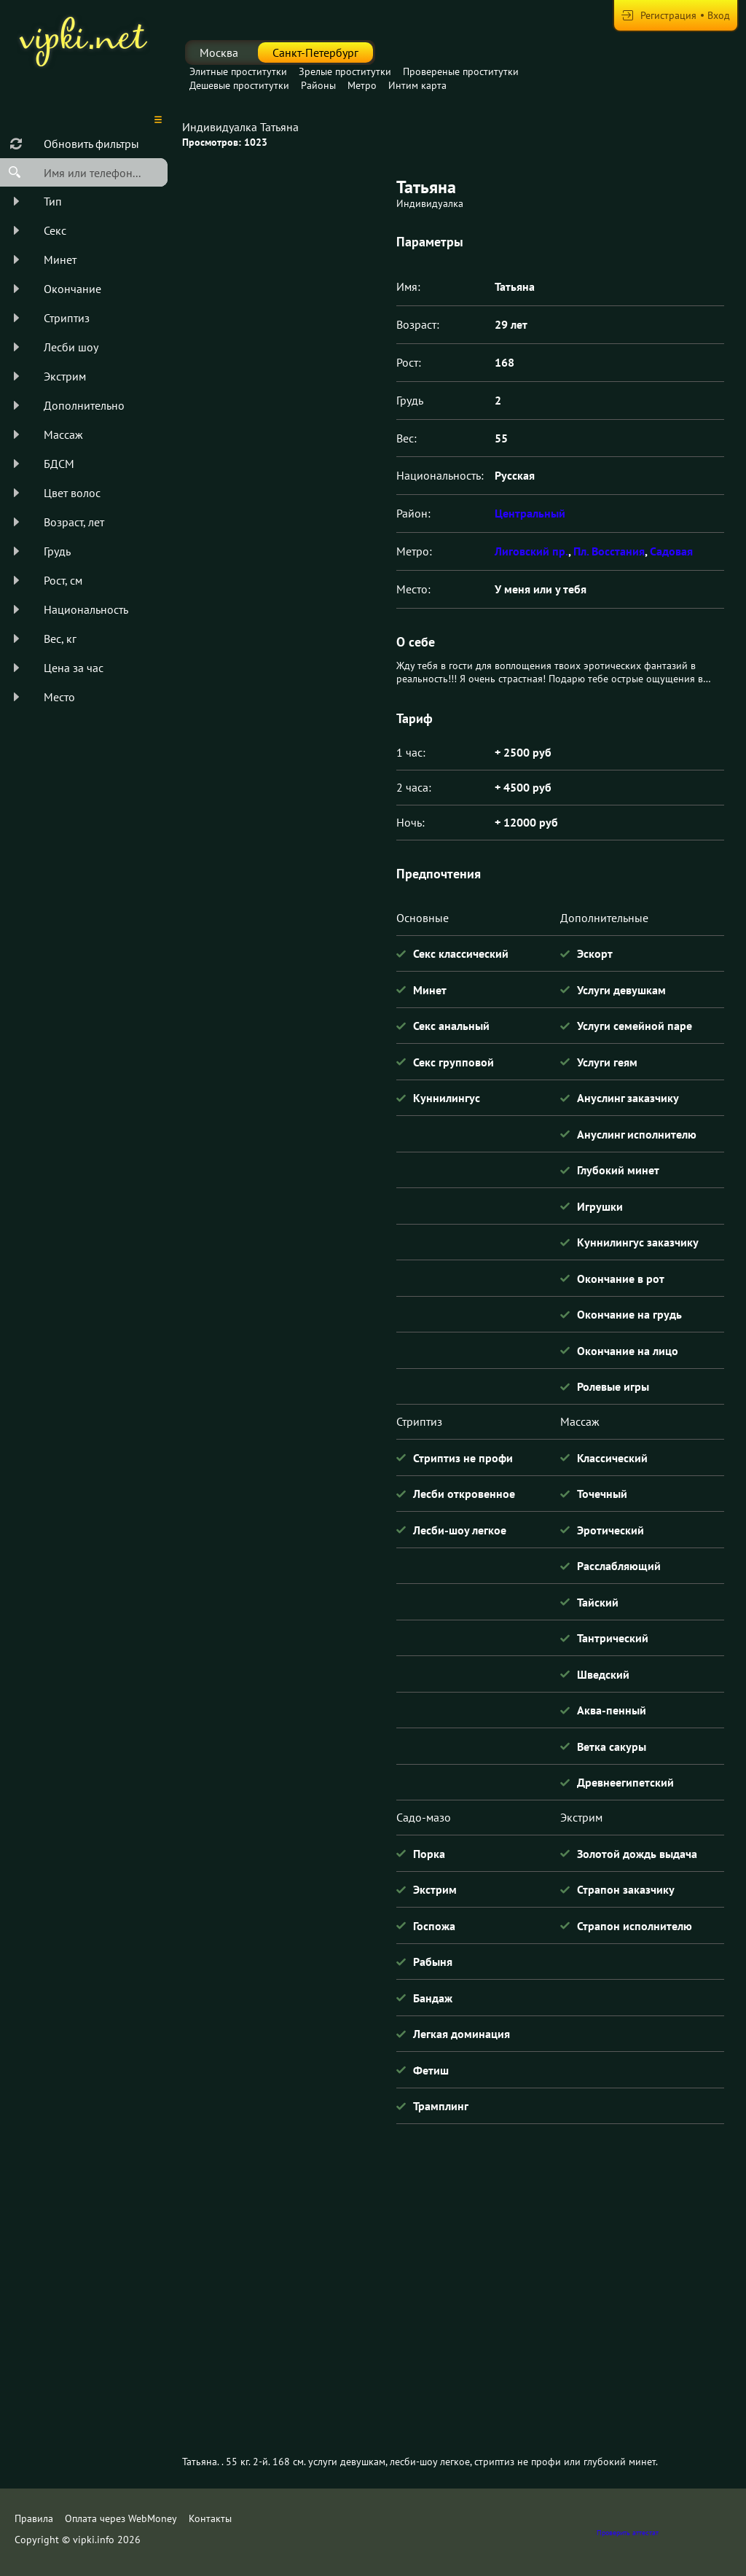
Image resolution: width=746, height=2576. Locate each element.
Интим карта (417, 85)
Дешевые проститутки (239, 85)
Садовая (671, 551)
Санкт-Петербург (315, 52)
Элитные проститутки (238, 71)
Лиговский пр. (531, 551)
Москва (219, 52)
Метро (362, 85)
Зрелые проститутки (345, 71)
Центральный (530, 513)
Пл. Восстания (609, 551)
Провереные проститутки (461, 71)
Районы (318, 85)
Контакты (210, 2518)
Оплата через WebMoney (121, 2518)
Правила (34, 2518)
